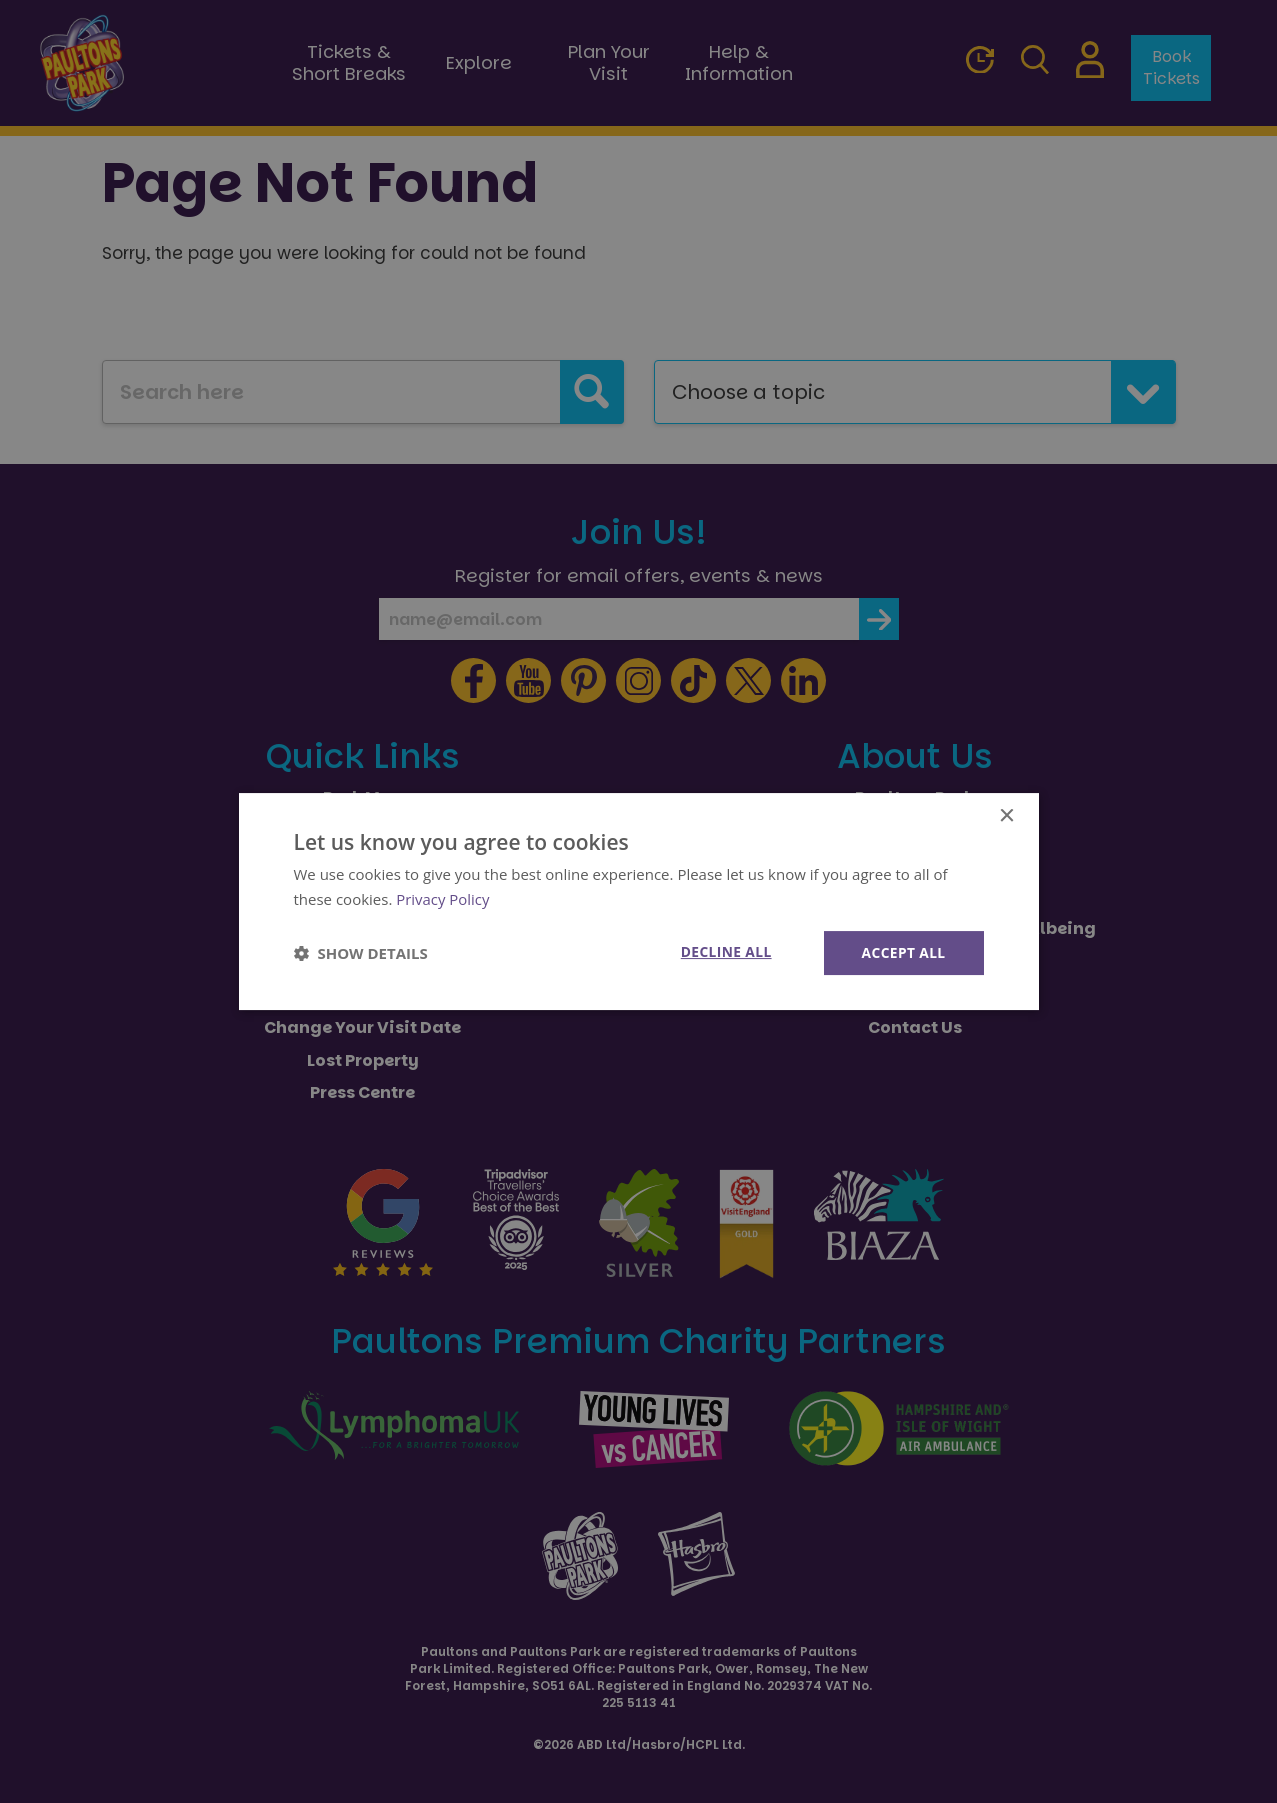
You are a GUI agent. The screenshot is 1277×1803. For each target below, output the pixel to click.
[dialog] (639, 901)
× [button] (1006, 815)
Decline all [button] (724, 951)
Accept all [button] (902, 952)
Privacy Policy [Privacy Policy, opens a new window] (443, 898)
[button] (361, 953)
